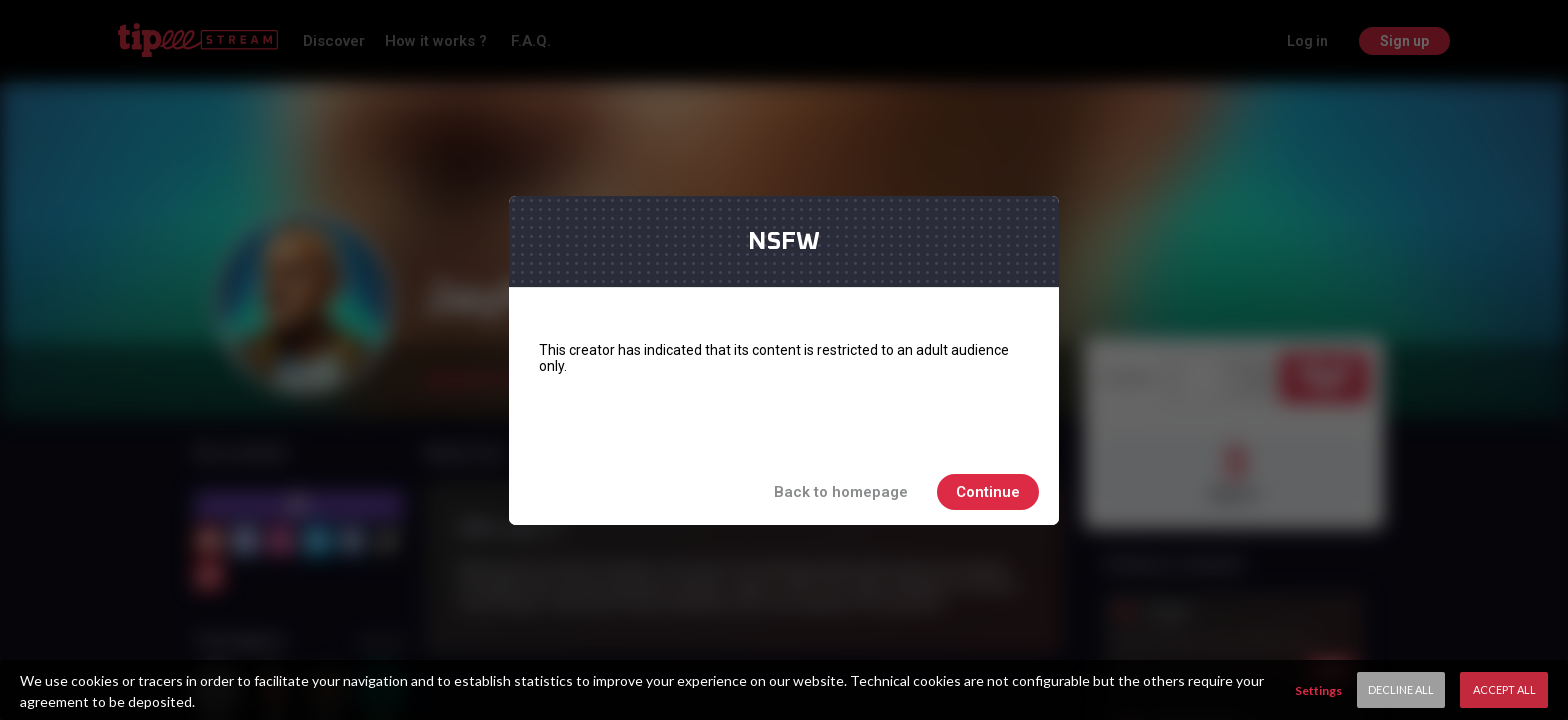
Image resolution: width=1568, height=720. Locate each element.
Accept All (1504, 689)
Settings (1318, 690)
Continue (988, 492)
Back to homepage (841, 492)
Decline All (1401, 689)
